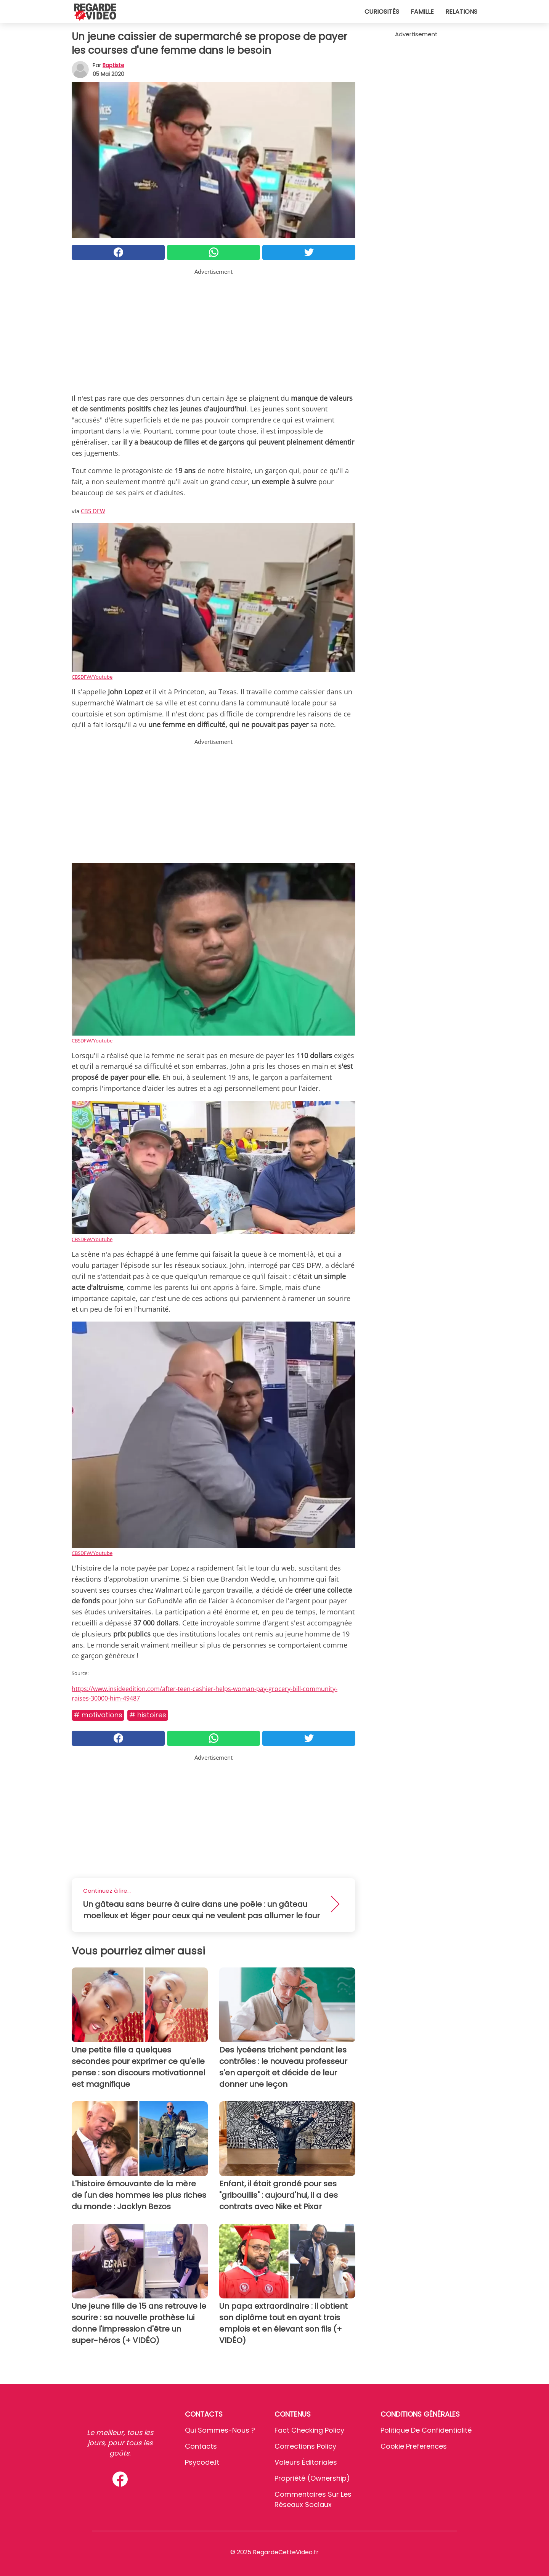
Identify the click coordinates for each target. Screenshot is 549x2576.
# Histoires (147, 1715)
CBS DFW (93, 511)
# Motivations (98, 1715)
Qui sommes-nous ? (220, 2430)
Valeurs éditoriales (305, 2462)
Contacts (201, 2446)
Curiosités (381, 11)
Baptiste (113, 65)
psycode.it (202, 2462)
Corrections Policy (305, 2446)
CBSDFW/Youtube (92, 676)
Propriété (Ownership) (312, 2478)
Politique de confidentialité (426, 2430)
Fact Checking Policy (309, 2430)
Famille (422, 11)
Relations (461, 11)
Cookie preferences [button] (413, 2446)
